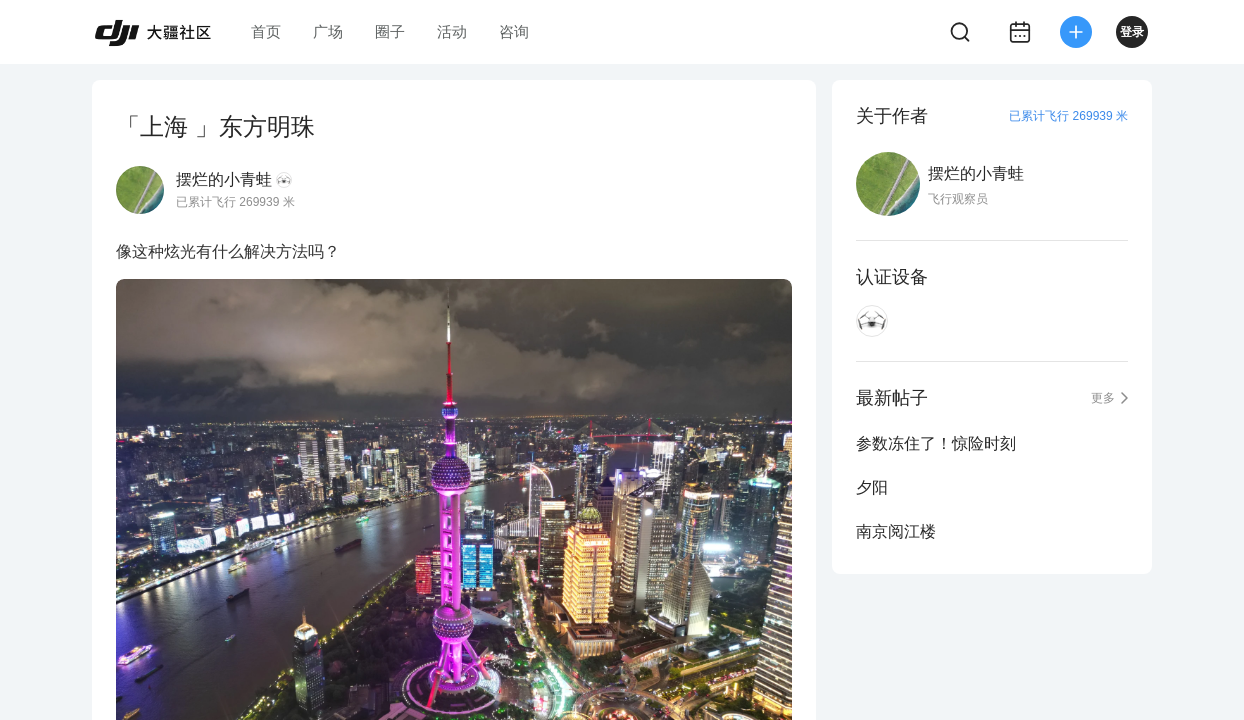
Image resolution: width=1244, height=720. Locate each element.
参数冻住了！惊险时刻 (936, 443)
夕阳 (872, 487)
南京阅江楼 (896, 531)
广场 (328, 31)
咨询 (514, 31)
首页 (266, 31)
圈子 (390, 31)
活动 (452, 31)
